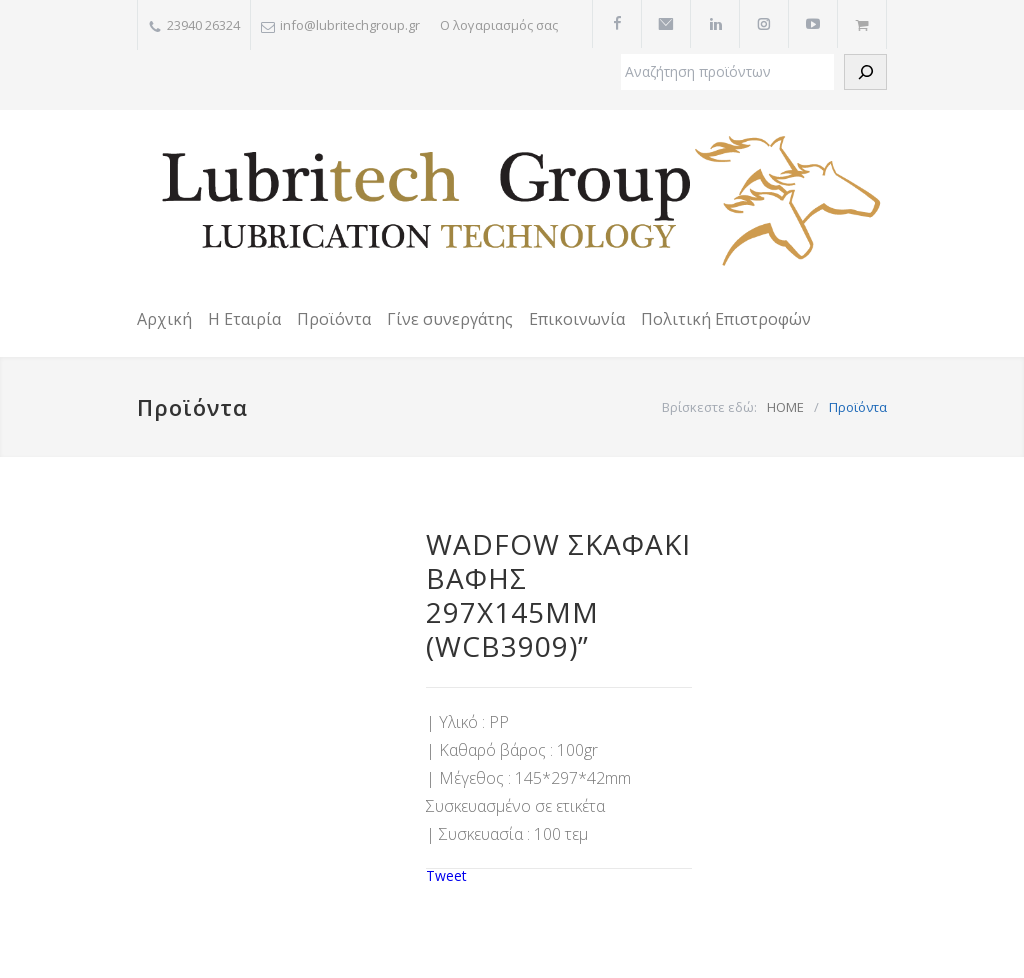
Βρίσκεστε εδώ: (709, 407)
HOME (785, 407)
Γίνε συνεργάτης (450, 319)
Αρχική (164, 319)
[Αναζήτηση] (865, 72)
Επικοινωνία (577, 319)
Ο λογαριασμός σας (499, 25)
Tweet (446, 875)
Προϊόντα (334, 319)
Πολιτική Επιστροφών (726, 319)
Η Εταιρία (244, 319)
